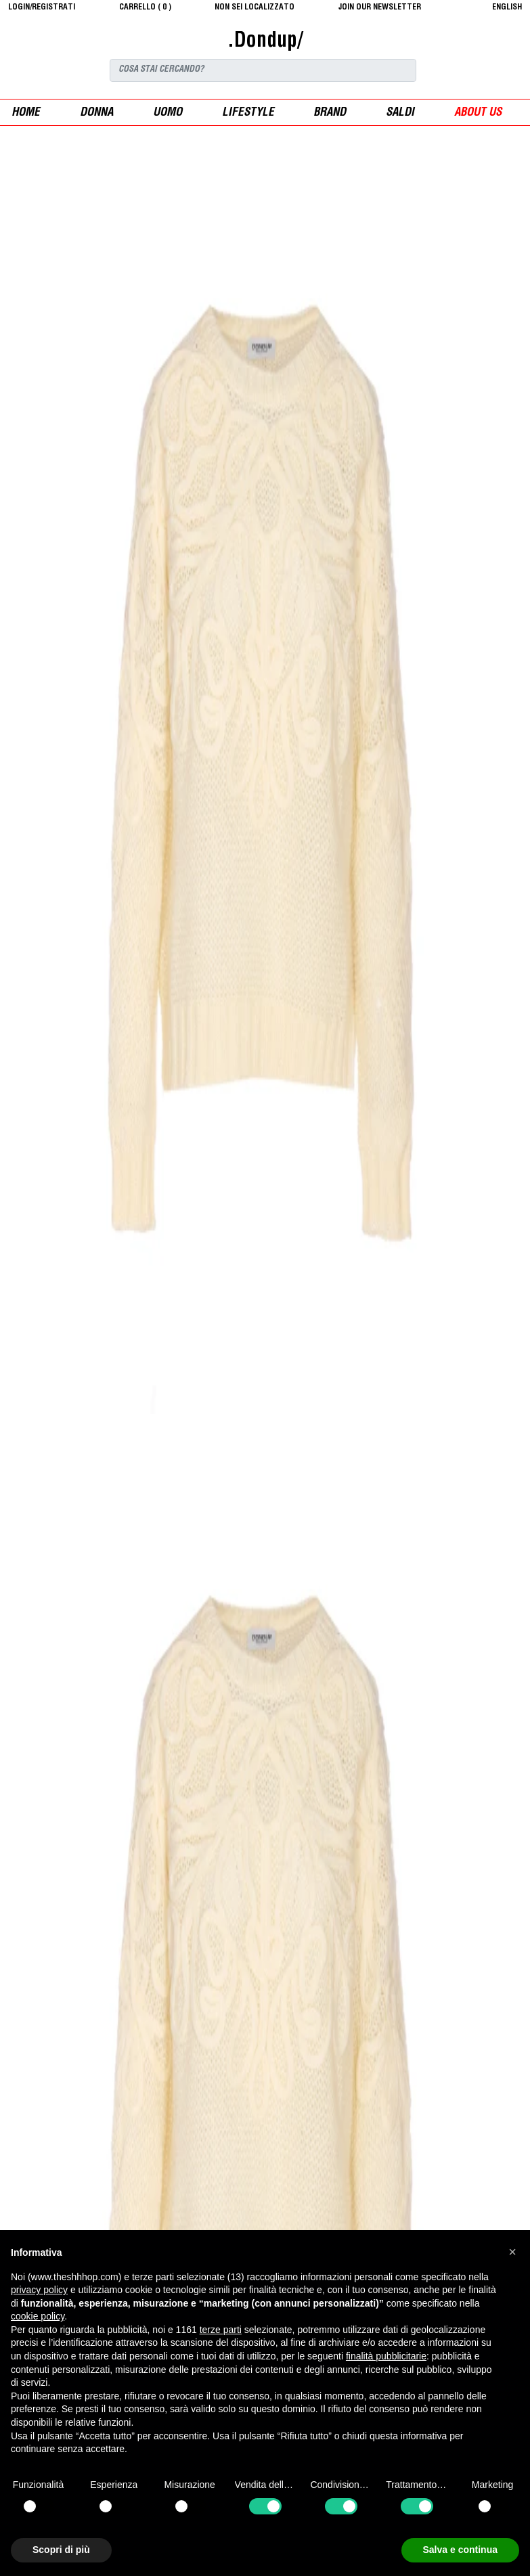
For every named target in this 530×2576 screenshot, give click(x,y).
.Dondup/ (265, 42)
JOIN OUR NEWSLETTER (379, 7)
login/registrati (41, 7)
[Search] (263, 70)
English (507, 7)
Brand (329, 113)
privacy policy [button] (39, 2289)
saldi (400, 113)
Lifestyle (248, 113)
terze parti (221, 2329)
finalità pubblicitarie (386, 2356)
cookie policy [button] (37, 2316)
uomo (167, 113)
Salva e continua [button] (460, 2549)
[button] (512, 2252)
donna (96, 113)
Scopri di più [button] (61, 2549)
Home (26, 113)
